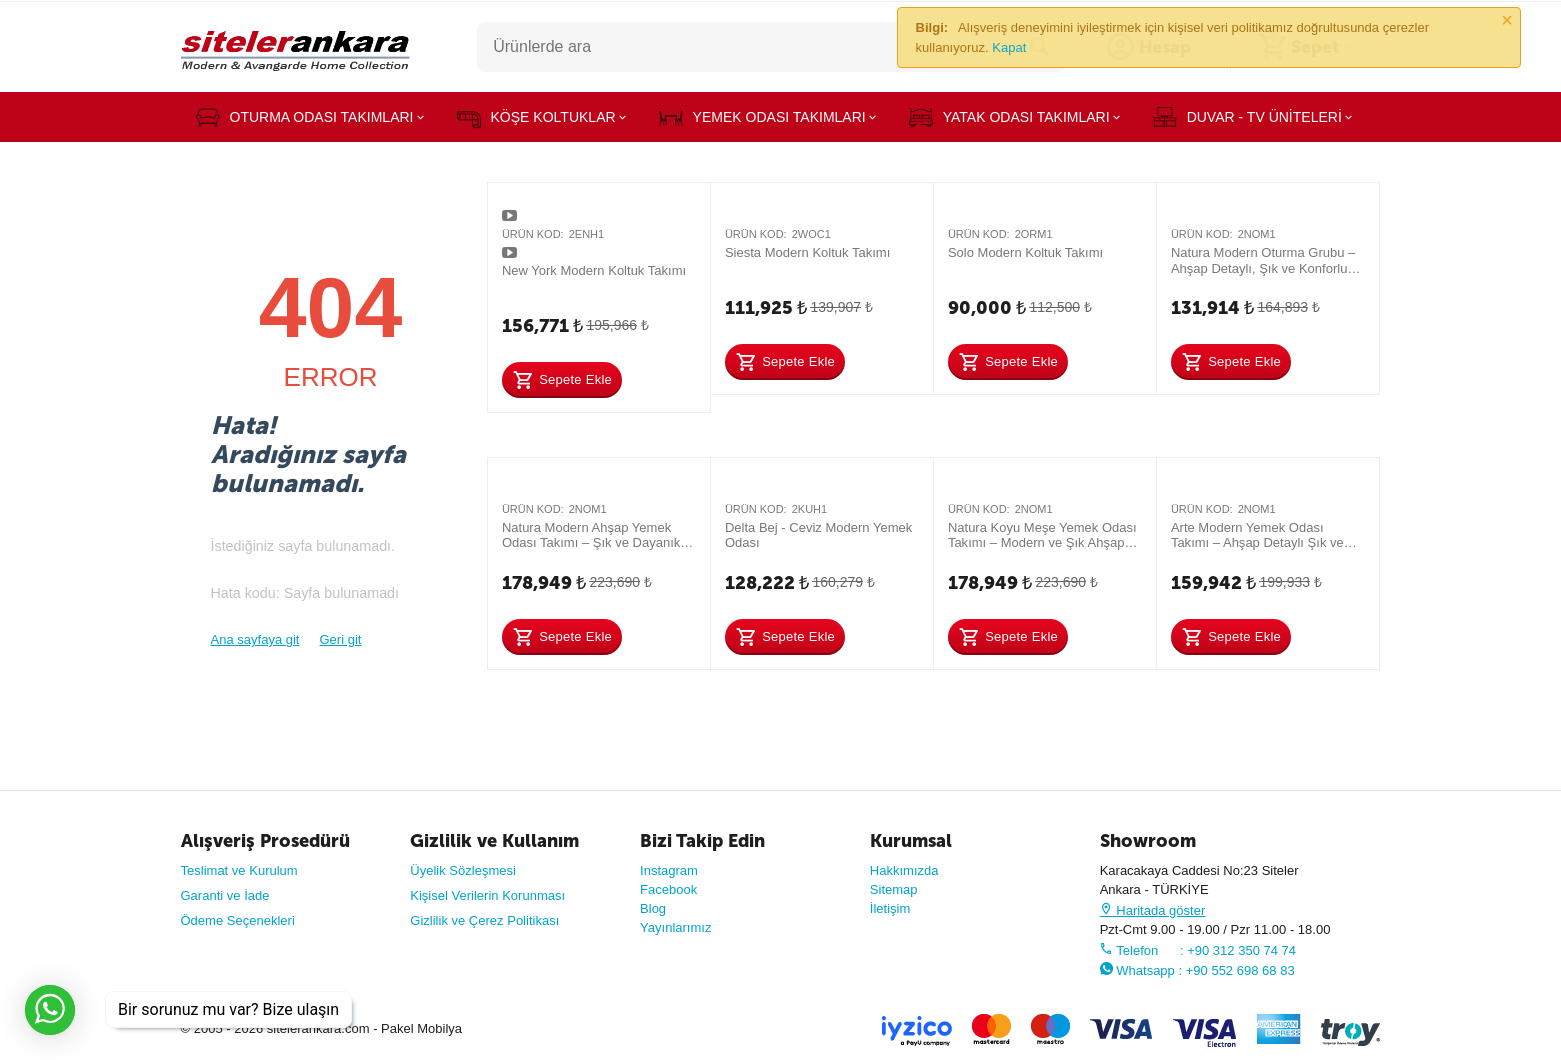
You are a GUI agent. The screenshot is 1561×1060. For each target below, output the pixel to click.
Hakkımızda (904, 870)
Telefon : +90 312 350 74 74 (1198, 950)
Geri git (341, 639)
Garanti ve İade (225, 895)
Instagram (669, 870)
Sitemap (894, 889)
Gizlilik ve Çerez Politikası (484, 920)
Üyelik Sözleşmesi (463, 870)
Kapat (1009, 47)
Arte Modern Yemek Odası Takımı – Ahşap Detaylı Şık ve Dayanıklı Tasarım (1257, 536)
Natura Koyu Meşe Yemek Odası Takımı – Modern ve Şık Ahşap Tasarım (1042, 536)
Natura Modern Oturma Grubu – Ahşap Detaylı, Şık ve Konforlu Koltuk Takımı (1263, 261)
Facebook (668, 889)
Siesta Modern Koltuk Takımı (807, 252)
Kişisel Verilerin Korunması (487, 895)
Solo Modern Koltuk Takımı (1025, 252)
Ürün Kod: (533, 234)
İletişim (890, 908)
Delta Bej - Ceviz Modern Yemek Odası (818, 535)
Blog (653, 908)
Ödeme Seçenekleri (238, 920)
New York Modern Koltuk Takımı (594, 270)
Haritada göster (1153, 910)
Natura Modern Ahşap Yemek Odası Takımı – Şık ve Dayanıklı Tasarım (594, 536)
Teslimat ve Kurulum (239, 870)
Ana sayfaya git (255, 639)
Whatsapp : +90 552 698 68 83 (1197, 970)
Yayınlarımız (675, 927)
